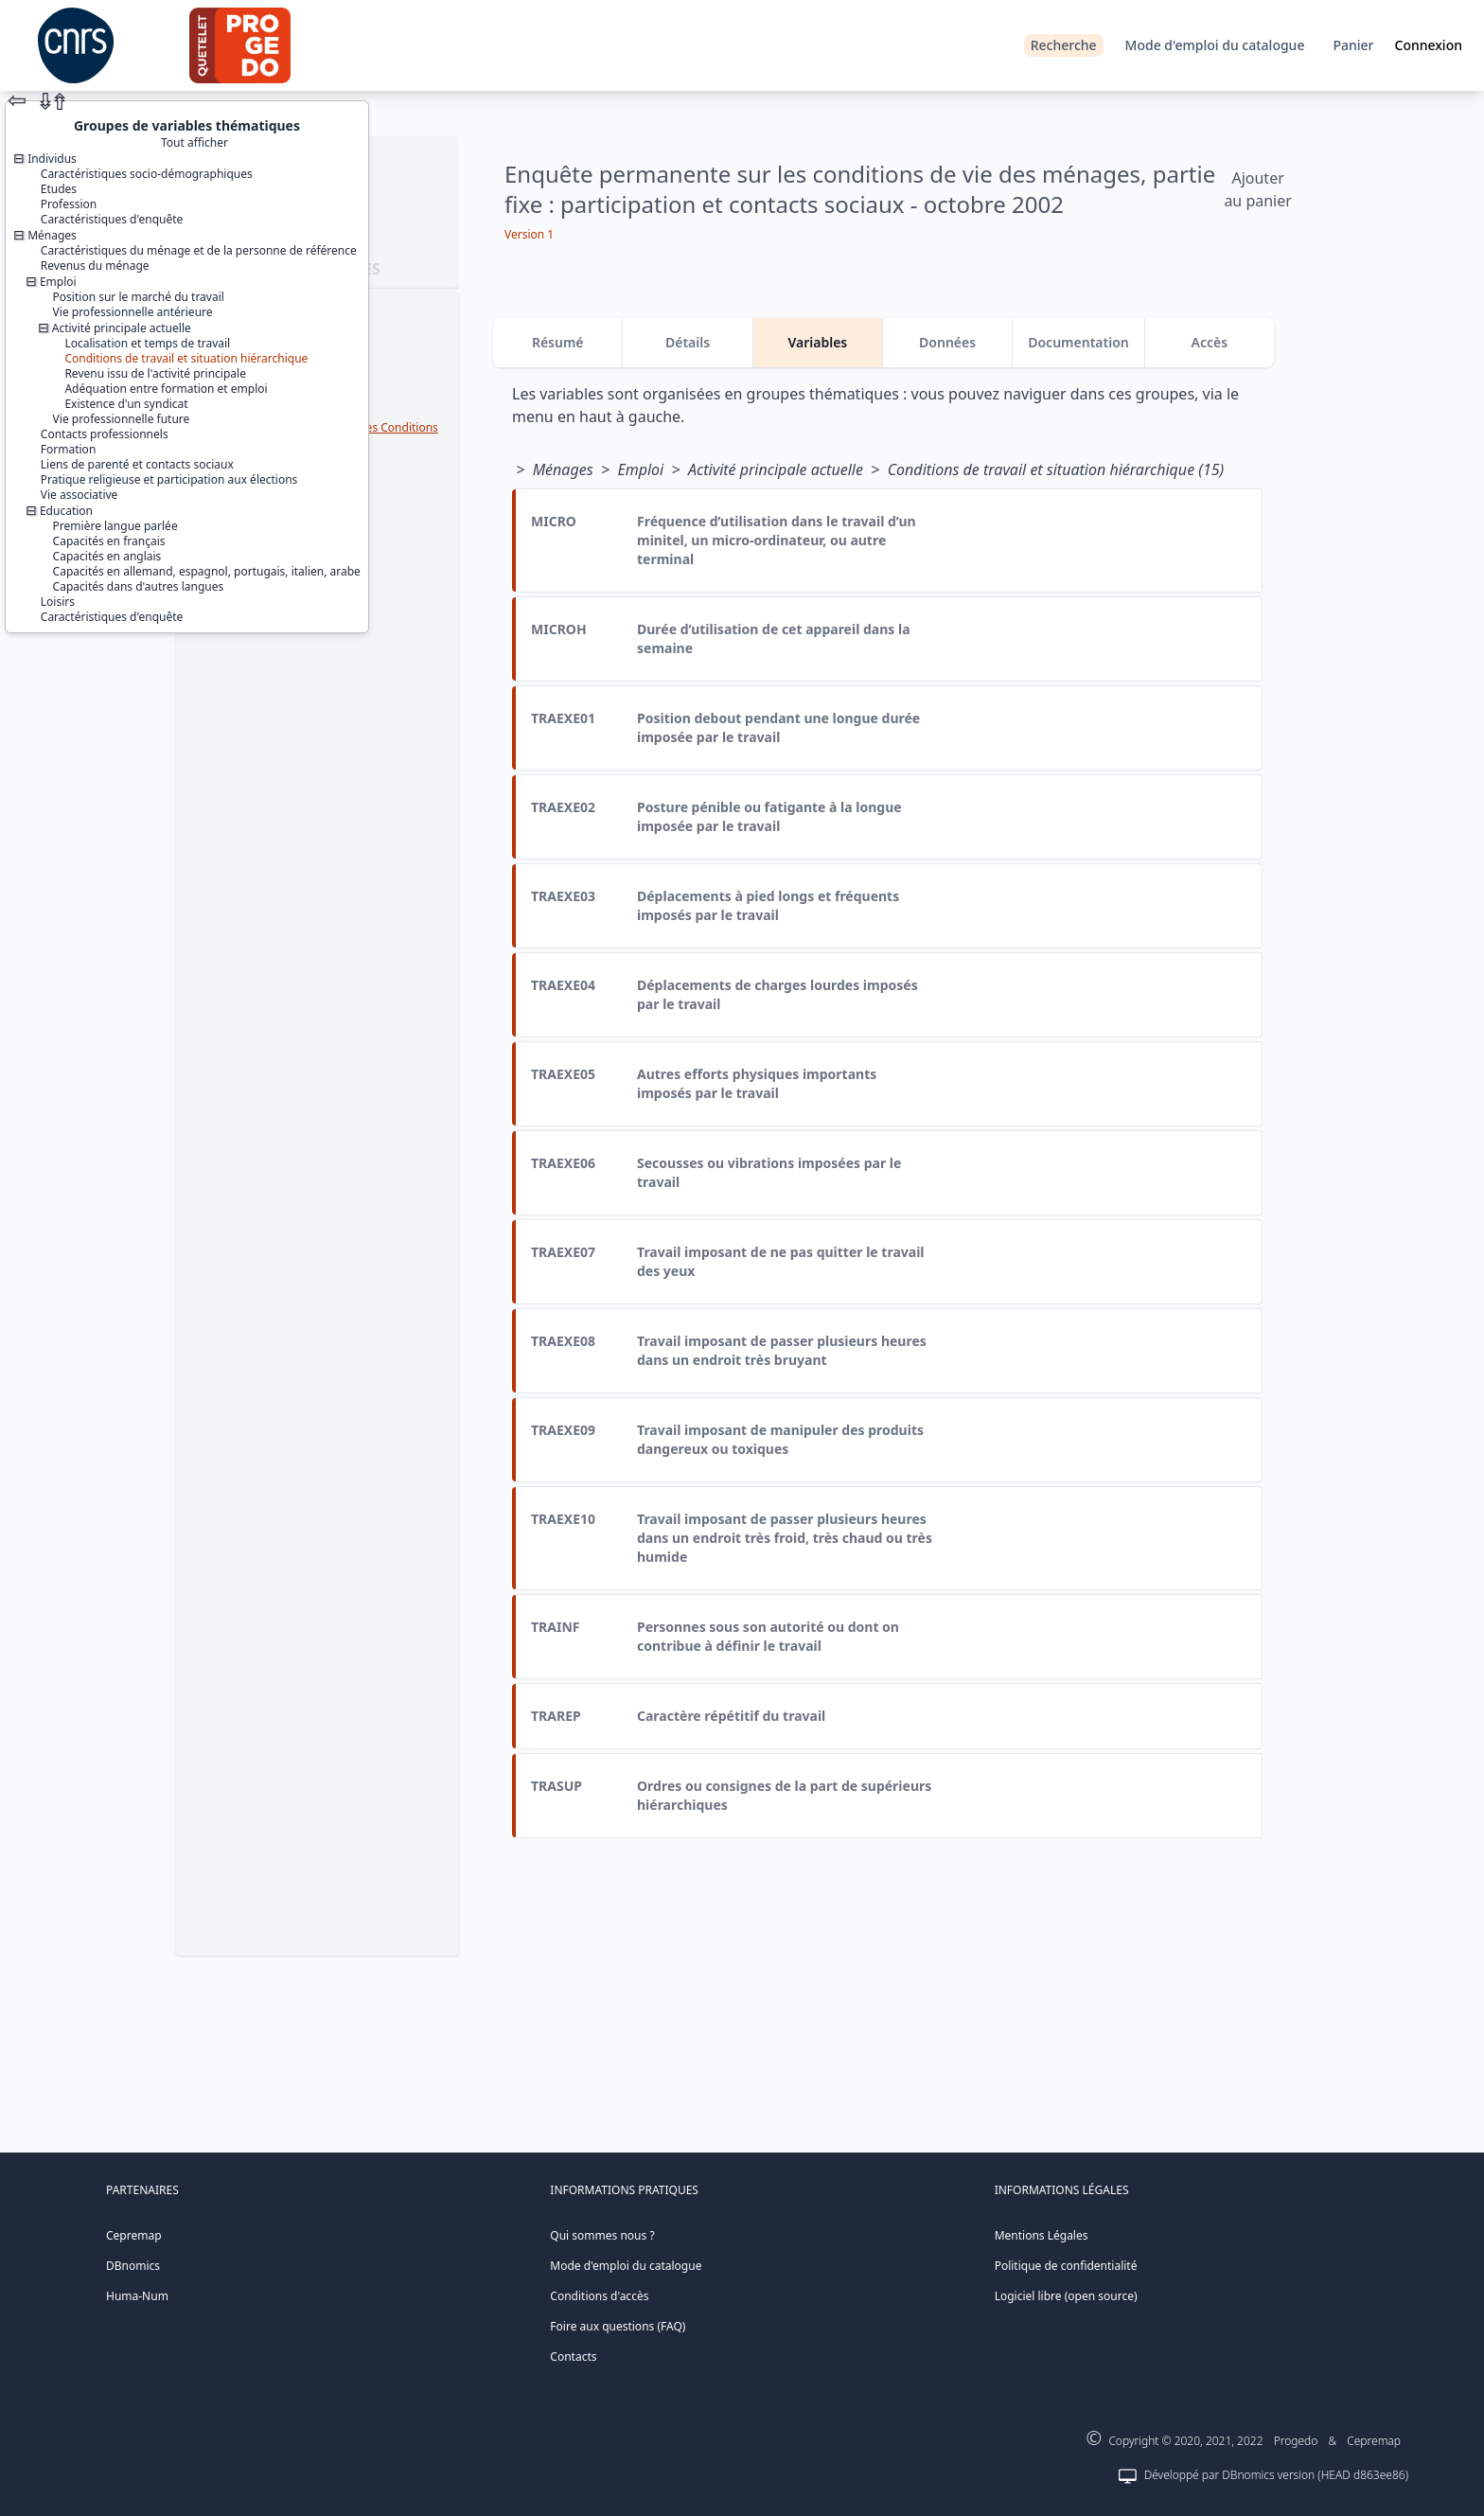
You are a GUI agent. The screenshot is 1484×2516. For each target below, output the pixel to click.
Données (947, 342)
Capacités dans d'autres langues (138, 586)
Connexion (1428, 45)
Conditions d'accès (599, 2296)
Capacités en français (109, 541)
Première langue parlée (115, 526)
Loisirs (58, 602)
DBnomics (133, 2266)
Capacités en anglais (107, 556)
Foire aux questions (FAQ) (617, 2326)
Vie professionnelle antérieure (133, 312)
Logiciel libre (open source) (1066, 2296)
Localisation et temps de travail (147, 343)
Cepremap (134, 2235)
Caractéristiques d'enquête (112, 219)
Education (66, 511)
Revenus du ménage (95, 265)
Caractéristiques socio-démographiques (147, 174)
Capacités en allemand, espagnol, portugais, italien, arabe (207, 571)
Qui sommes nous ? (602, 2235)
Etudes (59, 189)
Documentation (1078, 342)
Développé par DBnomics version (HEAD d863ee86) (1276, 2475)
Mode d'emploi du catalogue (1215, 45)
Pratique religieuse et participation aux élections (169, 479)
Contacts (573, 2356)
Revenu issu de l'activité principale (155, 373)
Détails (687, 342)
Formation (69, 449)
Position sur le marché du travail (138, 297)
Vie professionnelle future (121, 419)
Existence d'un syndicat (125, 404)
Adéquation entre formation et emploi (165, 389)
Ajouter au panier (1258, 189)
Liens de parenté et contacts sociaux (137, 464)
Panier (1353, 45)
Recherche (1064, 45)
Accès (1210, 342)
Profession (69, 204)
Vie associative (79, 495)
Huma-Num (137, 2296)
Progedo (1296, 2441)
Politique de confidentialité (1066, 2266)
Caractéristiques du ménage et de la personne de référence (199, 250)
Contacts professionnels (104, 434)
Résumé (558, 342)
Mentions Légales (1041, 2235)
